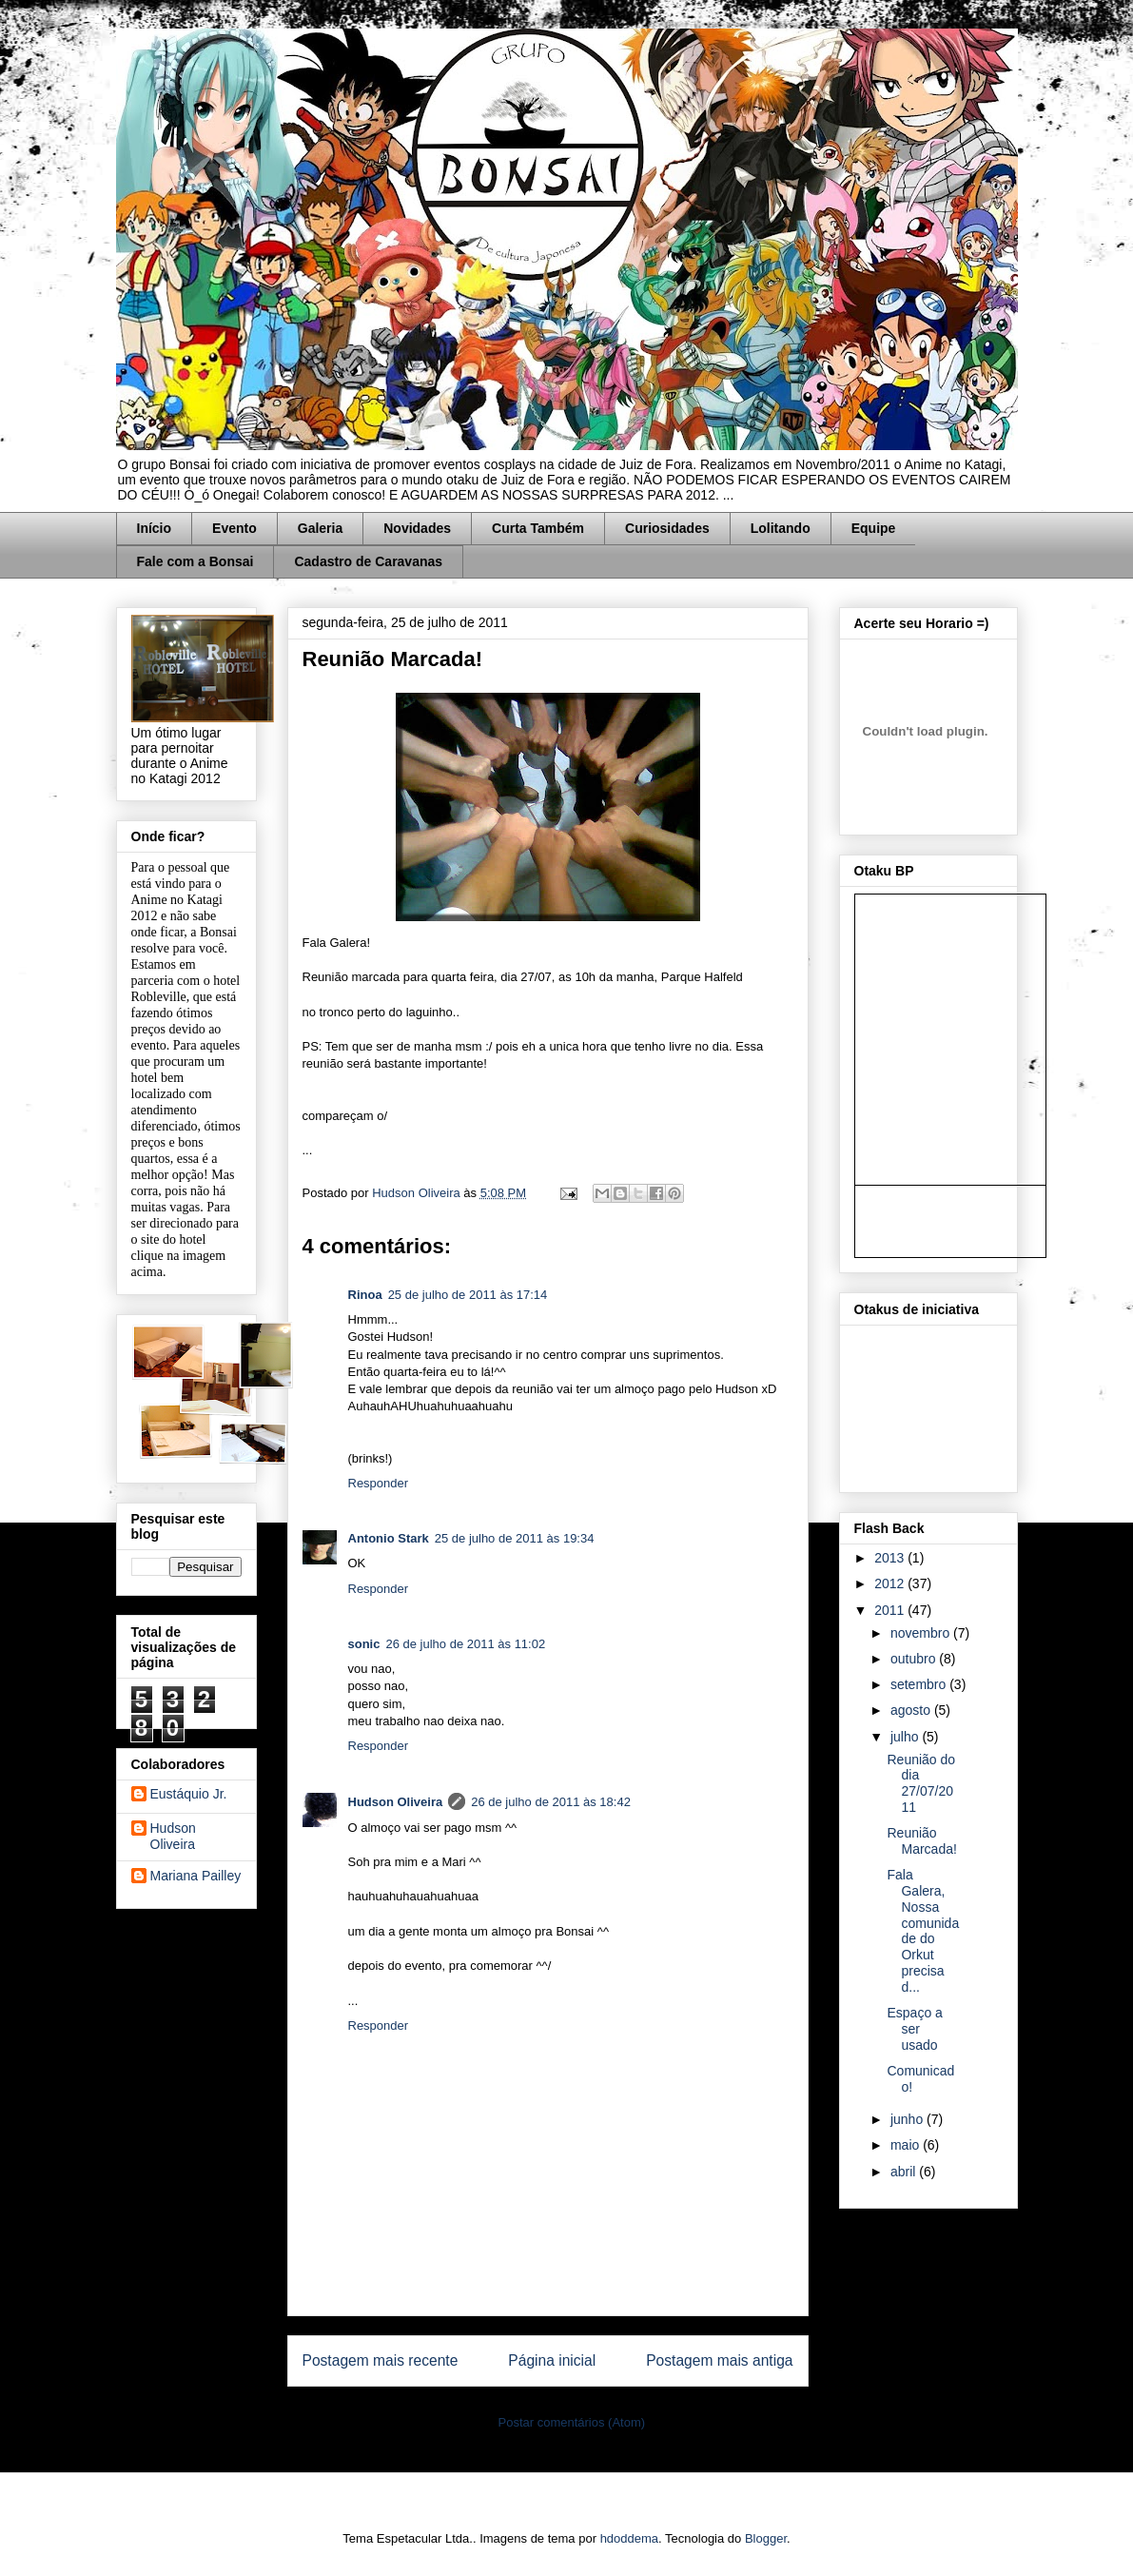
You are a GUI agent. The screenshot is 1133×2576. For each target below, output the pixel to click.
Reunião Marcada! (921, 1841)
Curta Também (538, 528)
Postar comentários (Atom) (571, 2422)
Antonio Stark (388, 1538)
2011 (891, 1610)
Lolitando (781, 528)
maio (906, 2145)
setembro (919, 1684)
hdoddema (629, 2538)
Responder (378, 1483)
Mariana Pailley (196, 1875)
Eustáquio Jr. (188, 1793)
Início (154, 528)
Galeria (320, 528)
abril (904, 2171)
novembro (921, 1633)
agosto (912, 1710)
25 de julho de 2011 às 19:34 (515, 1538)
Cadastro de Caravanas (368, 561)
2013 (891, 1557)
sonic (364, 1644)
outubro (914, 1658)
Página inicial (552, 2360)
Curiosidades (667, 528)
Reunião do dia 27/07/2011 (921, 1783)
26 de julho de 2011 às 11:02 (465, 1644)
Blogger (766, 2538)
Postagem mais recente (381, 2360)
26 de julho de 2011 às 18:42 (551, 1802)
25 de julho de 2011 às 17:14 (468, 1295)
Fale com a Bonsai (195, 561)
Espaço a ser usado (914, 2029)
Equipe (873, 528)
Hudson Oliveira (417, 1193)
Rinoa (365, 1295)
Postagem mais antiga (719, 2360)
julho (906, 1736)
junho (908, 2119)
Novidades (417, 528)
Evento (234, 528)
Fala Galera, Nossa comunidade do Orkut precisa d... (923, 1931)
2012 (891, 1583)
